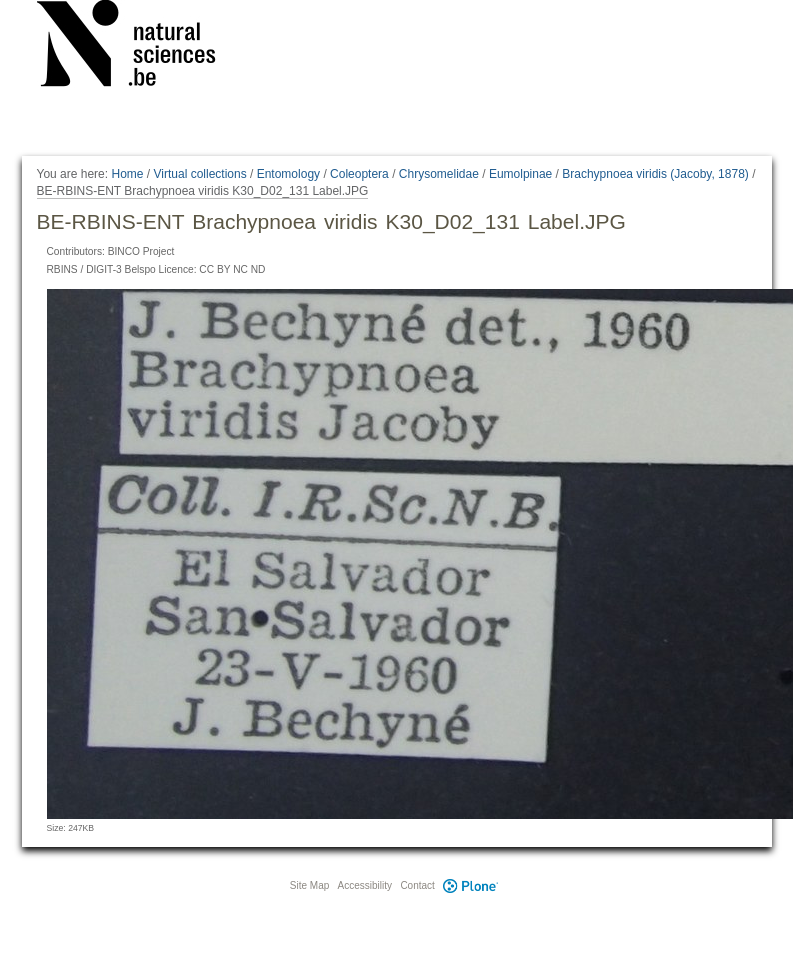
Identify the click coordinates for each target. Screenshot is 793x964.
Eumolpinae (520, 174)
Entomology (288, 174)
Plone (471, 885)
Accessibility (365, 885)
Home (127, 174)
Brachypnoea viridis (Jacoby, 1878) (655, 174)
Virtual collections (200, 174)
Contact (417, 885)
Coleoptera (359, 174)
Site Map (309, 885)
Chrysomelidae (439, 174)
